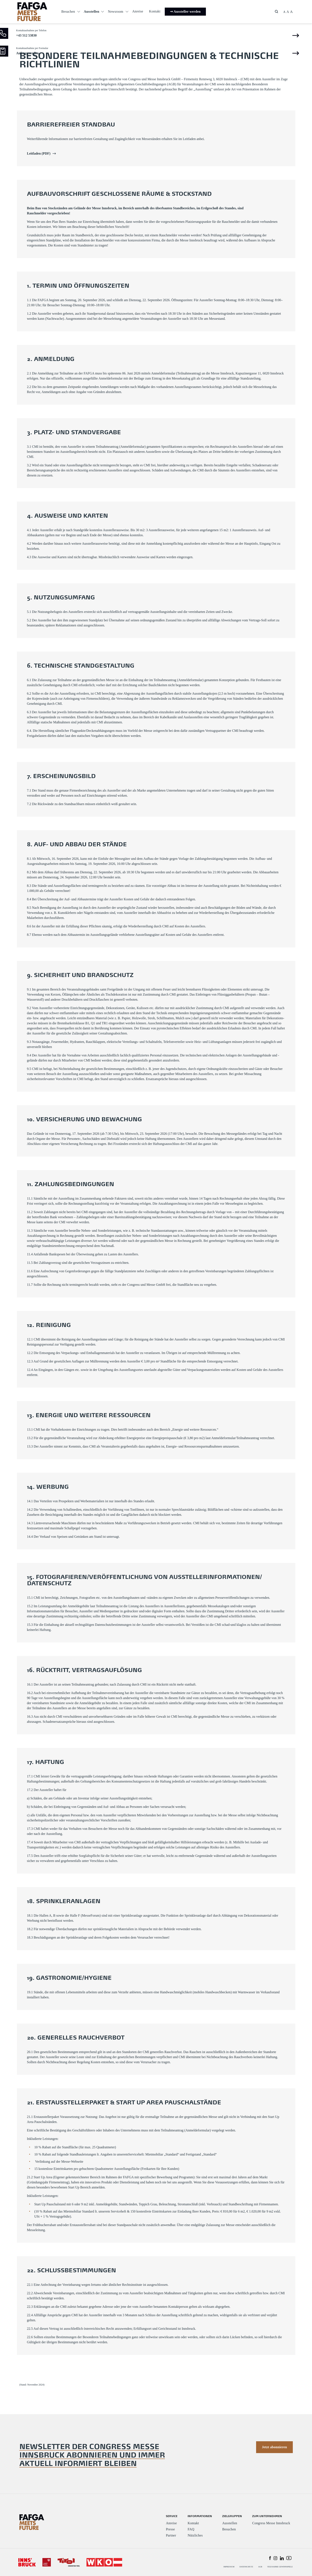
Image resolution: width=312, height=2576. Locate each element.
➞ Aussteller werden (185, 11)
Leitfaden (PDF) (41, 153)
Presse (170, 2529)
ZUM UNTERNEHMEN (267, 2516)
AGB (260, 2567)
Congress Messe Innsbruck (271, 2523)
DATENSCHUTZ (246, 2567)
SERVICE (171, 2516)
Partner (171, 2535)
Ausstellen (91, 11)
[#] (27, 2562)
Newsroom (115, 11)
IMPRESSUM (228, 2567)
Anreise (137, 11)
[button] (270, 2557)
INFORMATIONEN (200, 2516)
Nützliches (195, 2535)
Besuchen (68, 11)
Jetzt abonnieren (274, 2447)
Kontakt (155, 11)
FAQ (191, 2529)
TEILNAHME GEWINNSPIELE (280, 2567)
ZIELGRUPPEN (232, 2516)
